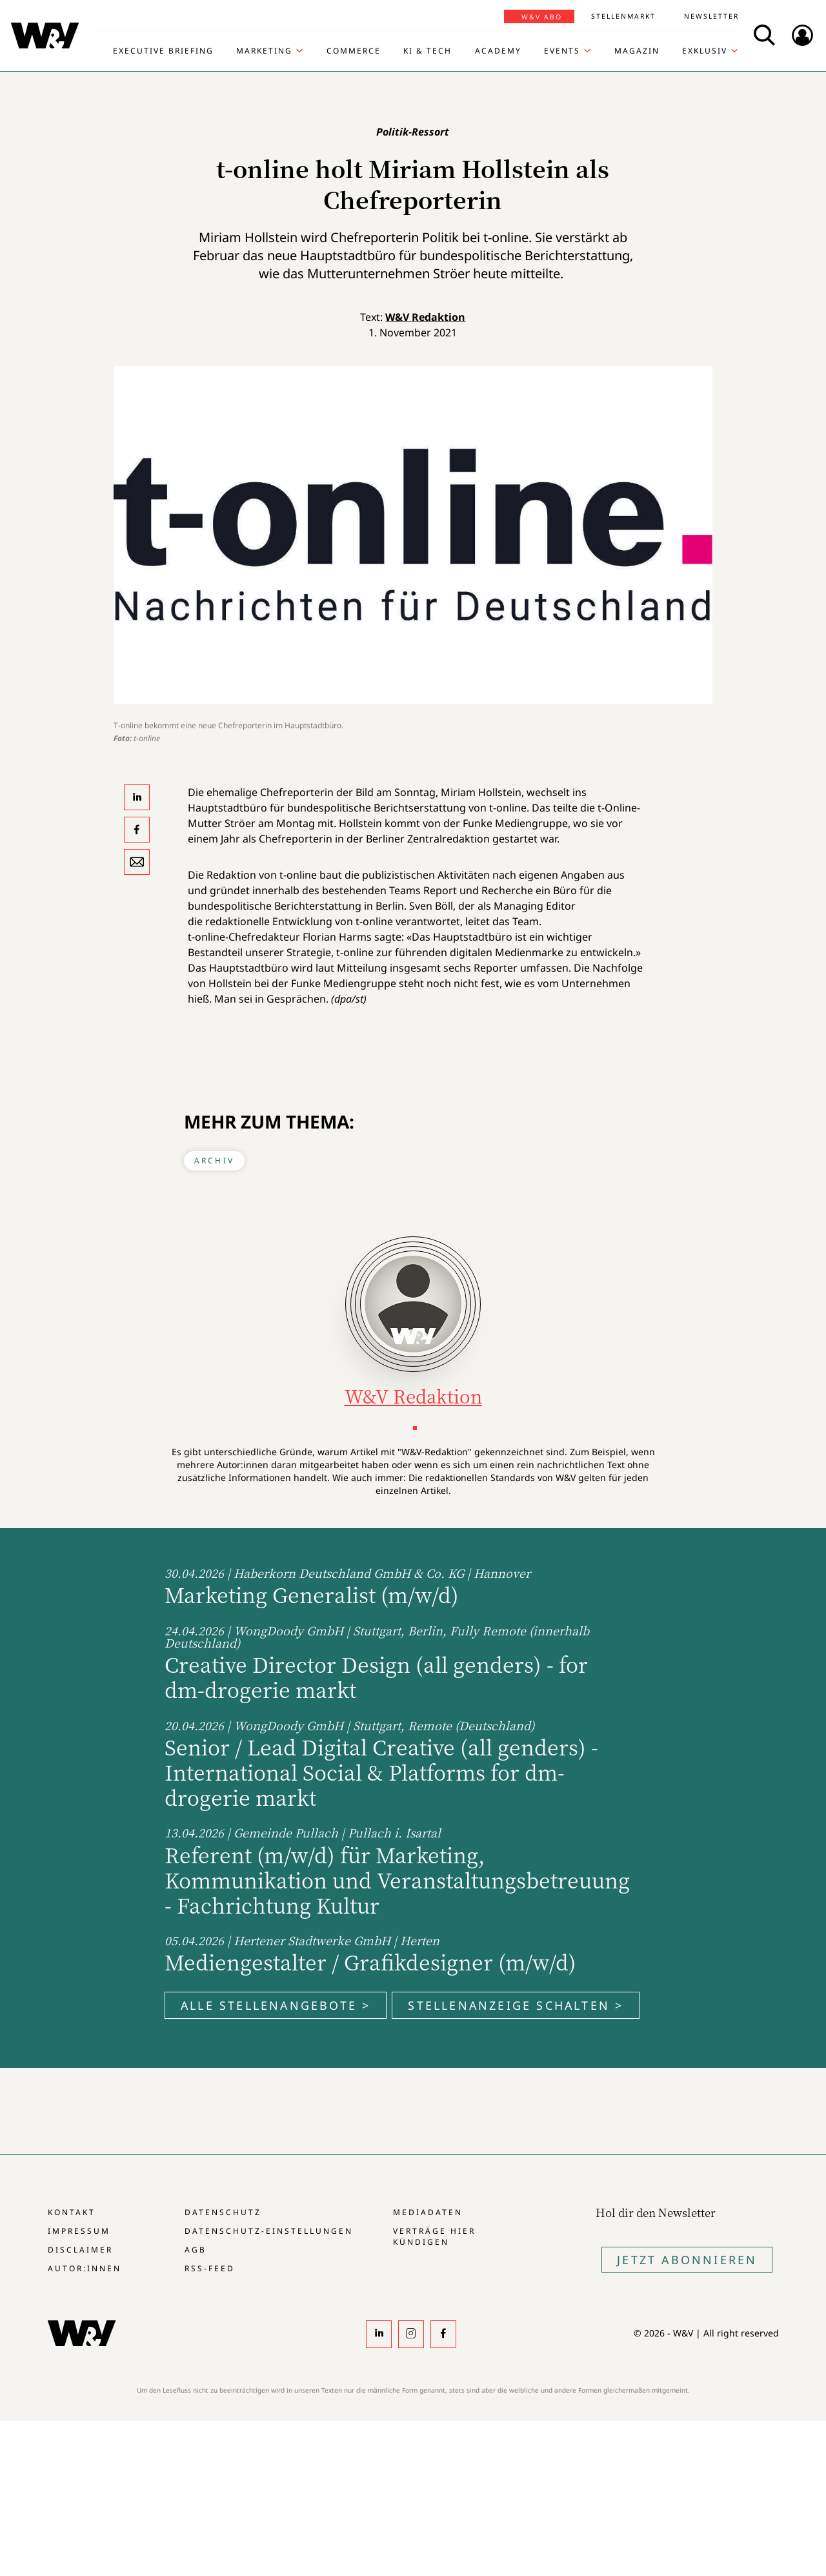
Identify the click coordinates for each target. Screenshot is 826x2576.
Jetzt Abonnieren (687, 2259)
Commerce (354, 51)
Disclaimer (80, 2249)
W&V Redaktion (425, 317)
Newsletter (711, 16)
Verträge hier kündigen (434, 2236)
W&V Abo (541, 16)
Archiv (214, 1160)
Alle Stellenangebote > (275, 2005)
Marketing (264, 51)
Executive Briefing (163, 51)
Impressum (79, 2230)
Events (562, 51)
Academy (498, 51)
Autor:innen (84, 2268)
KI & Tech (427, 51)
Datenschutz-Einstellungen (269, 2230)
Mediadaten (428, 2212)
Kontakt (72, 2212)
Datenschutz (223, 2212)
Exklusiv (704, 51)
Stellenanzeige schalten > (515, 2005)
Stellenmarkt (623, 16)
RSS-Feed (210, 2268)
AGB (195, 2249)
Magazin (637, 51)
